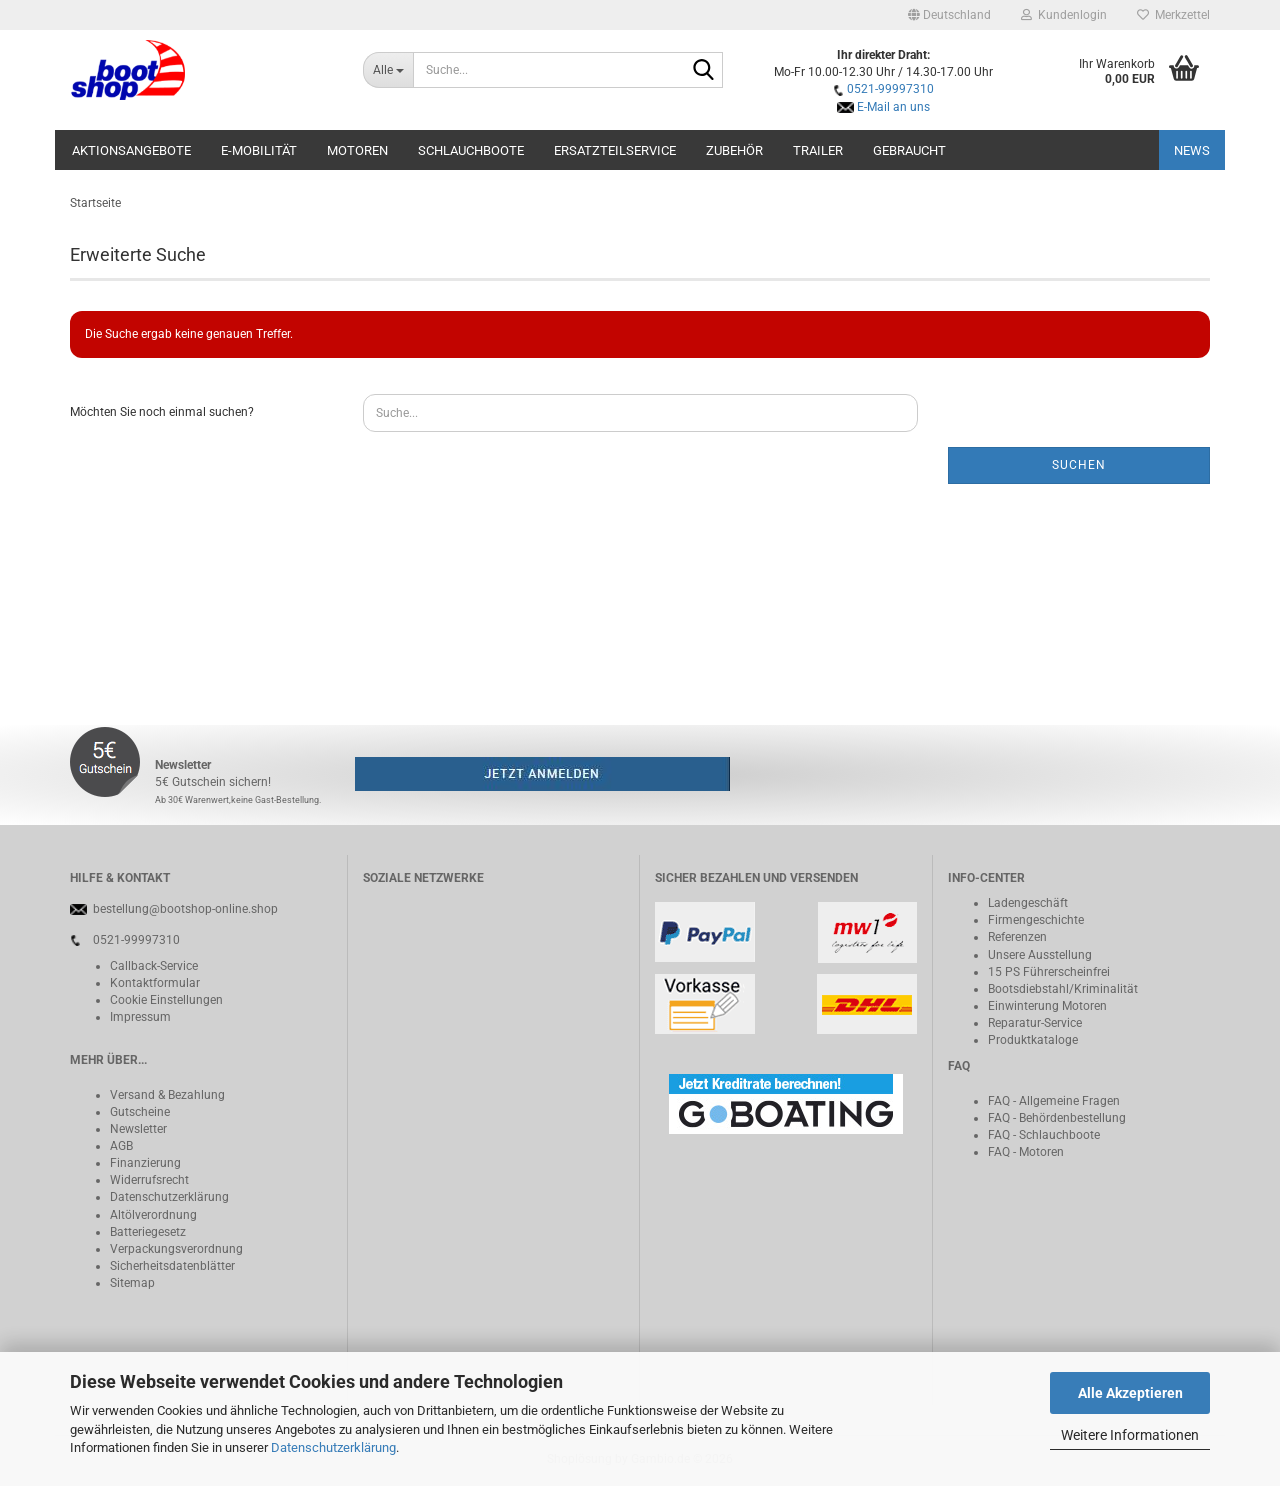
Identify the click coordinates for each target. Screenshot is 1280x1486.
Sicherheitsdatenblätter (172, 1266)
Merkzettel (1173, 15)
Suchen (1079, 465)
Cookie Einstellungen (166, 1000)
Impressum (140, 1017)
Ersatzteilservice (615, 150)
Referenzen (1017, 937)
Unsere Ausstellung (1040, 955)
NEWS (1192, 150)
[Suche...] (388, 70)
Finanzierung (145, 1163)
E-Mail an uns (893, 107)
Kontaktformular (155, 983)
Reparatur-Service (1035, 1023)
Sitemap (132, 1283)
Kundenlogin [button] (1064, 15)
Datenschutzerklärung (333, 1447)
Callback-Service (154, 966)
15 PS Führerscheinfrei (1049, 972)
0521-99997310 (890, 89)
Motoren (357, 150)
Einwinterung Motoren (1047, 1006)
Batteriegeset (145, 1232)
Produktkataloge (1033, 1040)
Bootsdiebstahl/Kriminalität (1063, 989)
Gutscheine (140, 1112)
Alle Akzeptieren (1130, 1393)
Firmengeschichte (1036, 920)
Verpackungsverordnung (176, 1249)
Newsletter (138, 1129)
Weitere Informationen (1130, 1435)
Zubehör (734, 150)
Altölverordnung (153, 1215)
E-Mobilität (259, 150)
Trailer (818, 150)
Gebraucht (909, 150)
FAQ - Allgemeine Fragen (1054, 1101)
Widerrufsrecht (149, 1180)
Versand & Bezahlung (167, 1095)
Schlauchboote (471, 150)
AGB (121, 1146)
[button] (949, 15)
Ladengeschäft (1028, 903)
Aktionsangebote (131, 150)
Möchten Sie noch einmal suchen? (162, 412)
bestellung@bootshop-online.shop (185, 909)
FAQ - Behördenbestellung (1057, 1118)
